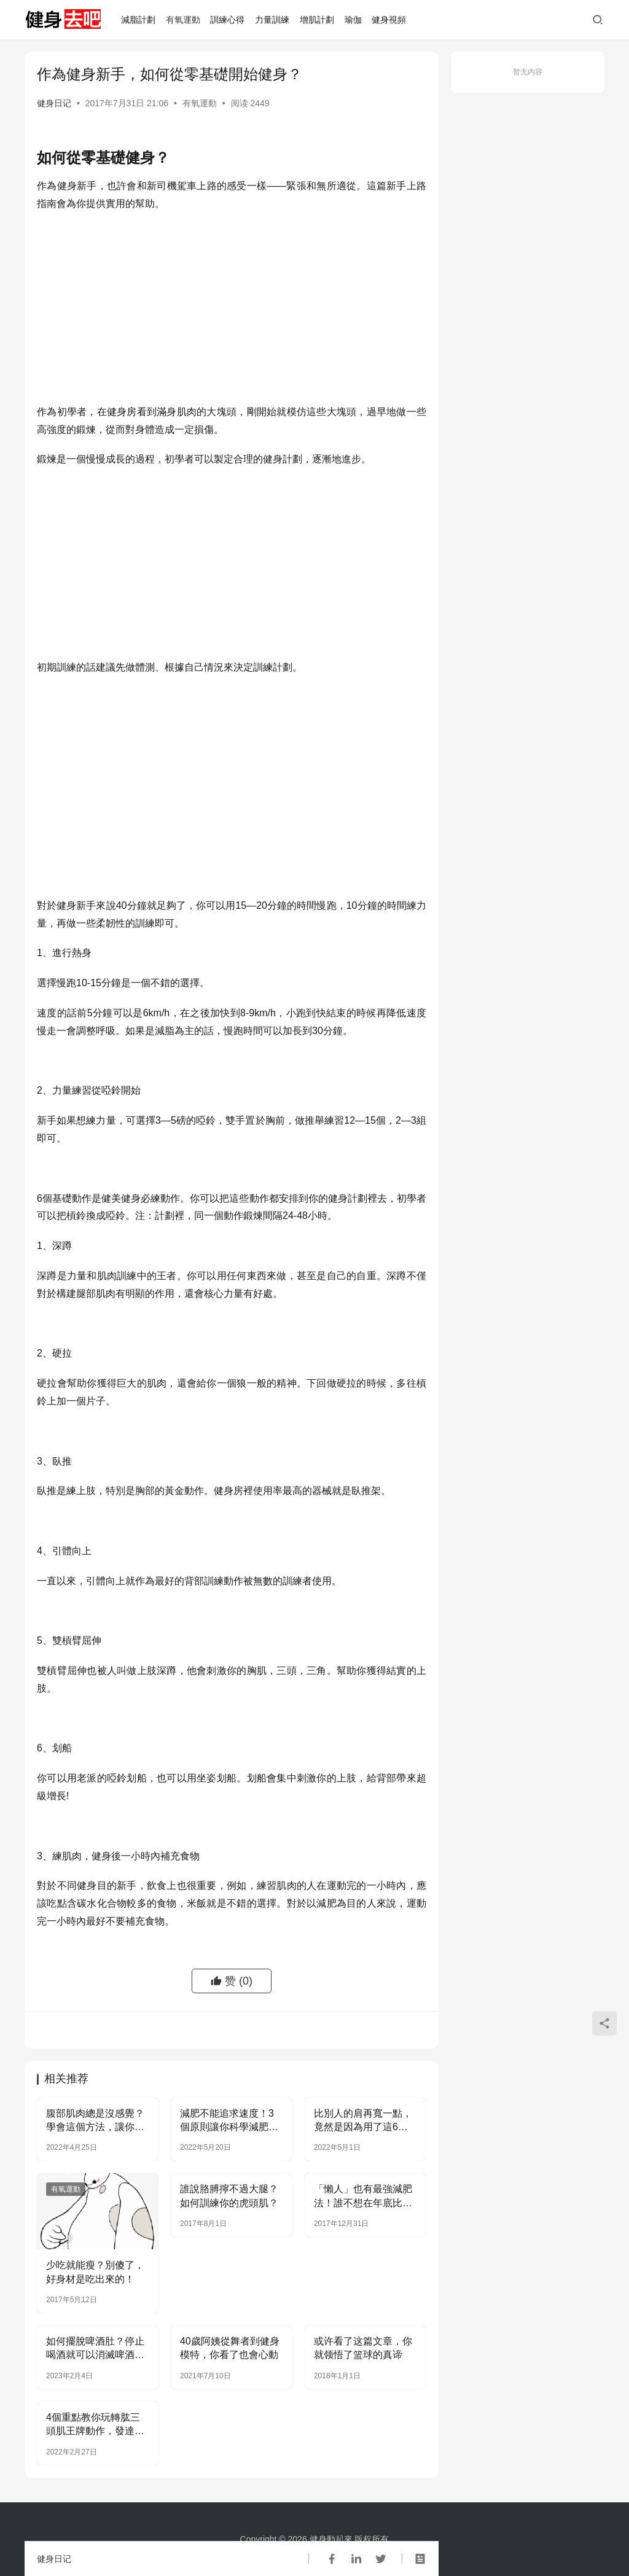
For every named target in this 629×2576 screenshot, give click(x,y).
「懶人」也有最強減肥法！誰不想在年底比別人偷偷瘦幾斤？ (363, 2197)
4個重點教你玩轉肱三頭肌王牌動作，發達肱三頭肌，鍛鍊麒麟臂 (95, 2425)
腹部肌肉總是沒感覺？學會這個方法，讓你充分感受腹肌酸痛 (95, 2121)
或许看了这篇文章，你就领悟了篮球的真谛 (363, 2348)
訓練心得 (227, 20)
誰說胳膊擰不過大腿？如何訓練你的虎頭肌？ (229, 2196)
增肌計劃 (317, 20)
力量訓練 (272, 20)
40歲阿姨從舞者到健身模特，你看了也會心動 (229, 2348)
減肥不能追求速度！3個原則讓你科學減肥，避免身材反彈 (229, 2121)
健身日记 (54, 103)
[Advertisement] (231, 311)
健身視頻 (389, 20)
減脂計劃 (138, 20)
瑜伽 (353, 20)
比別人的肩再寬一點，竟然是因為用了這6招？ (363, 2121)
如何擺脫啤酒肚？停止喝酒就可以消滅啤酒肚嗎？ (95, 2349)
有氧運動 (183, 20)
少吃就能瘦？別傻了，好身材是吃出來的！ (95, 2272)
